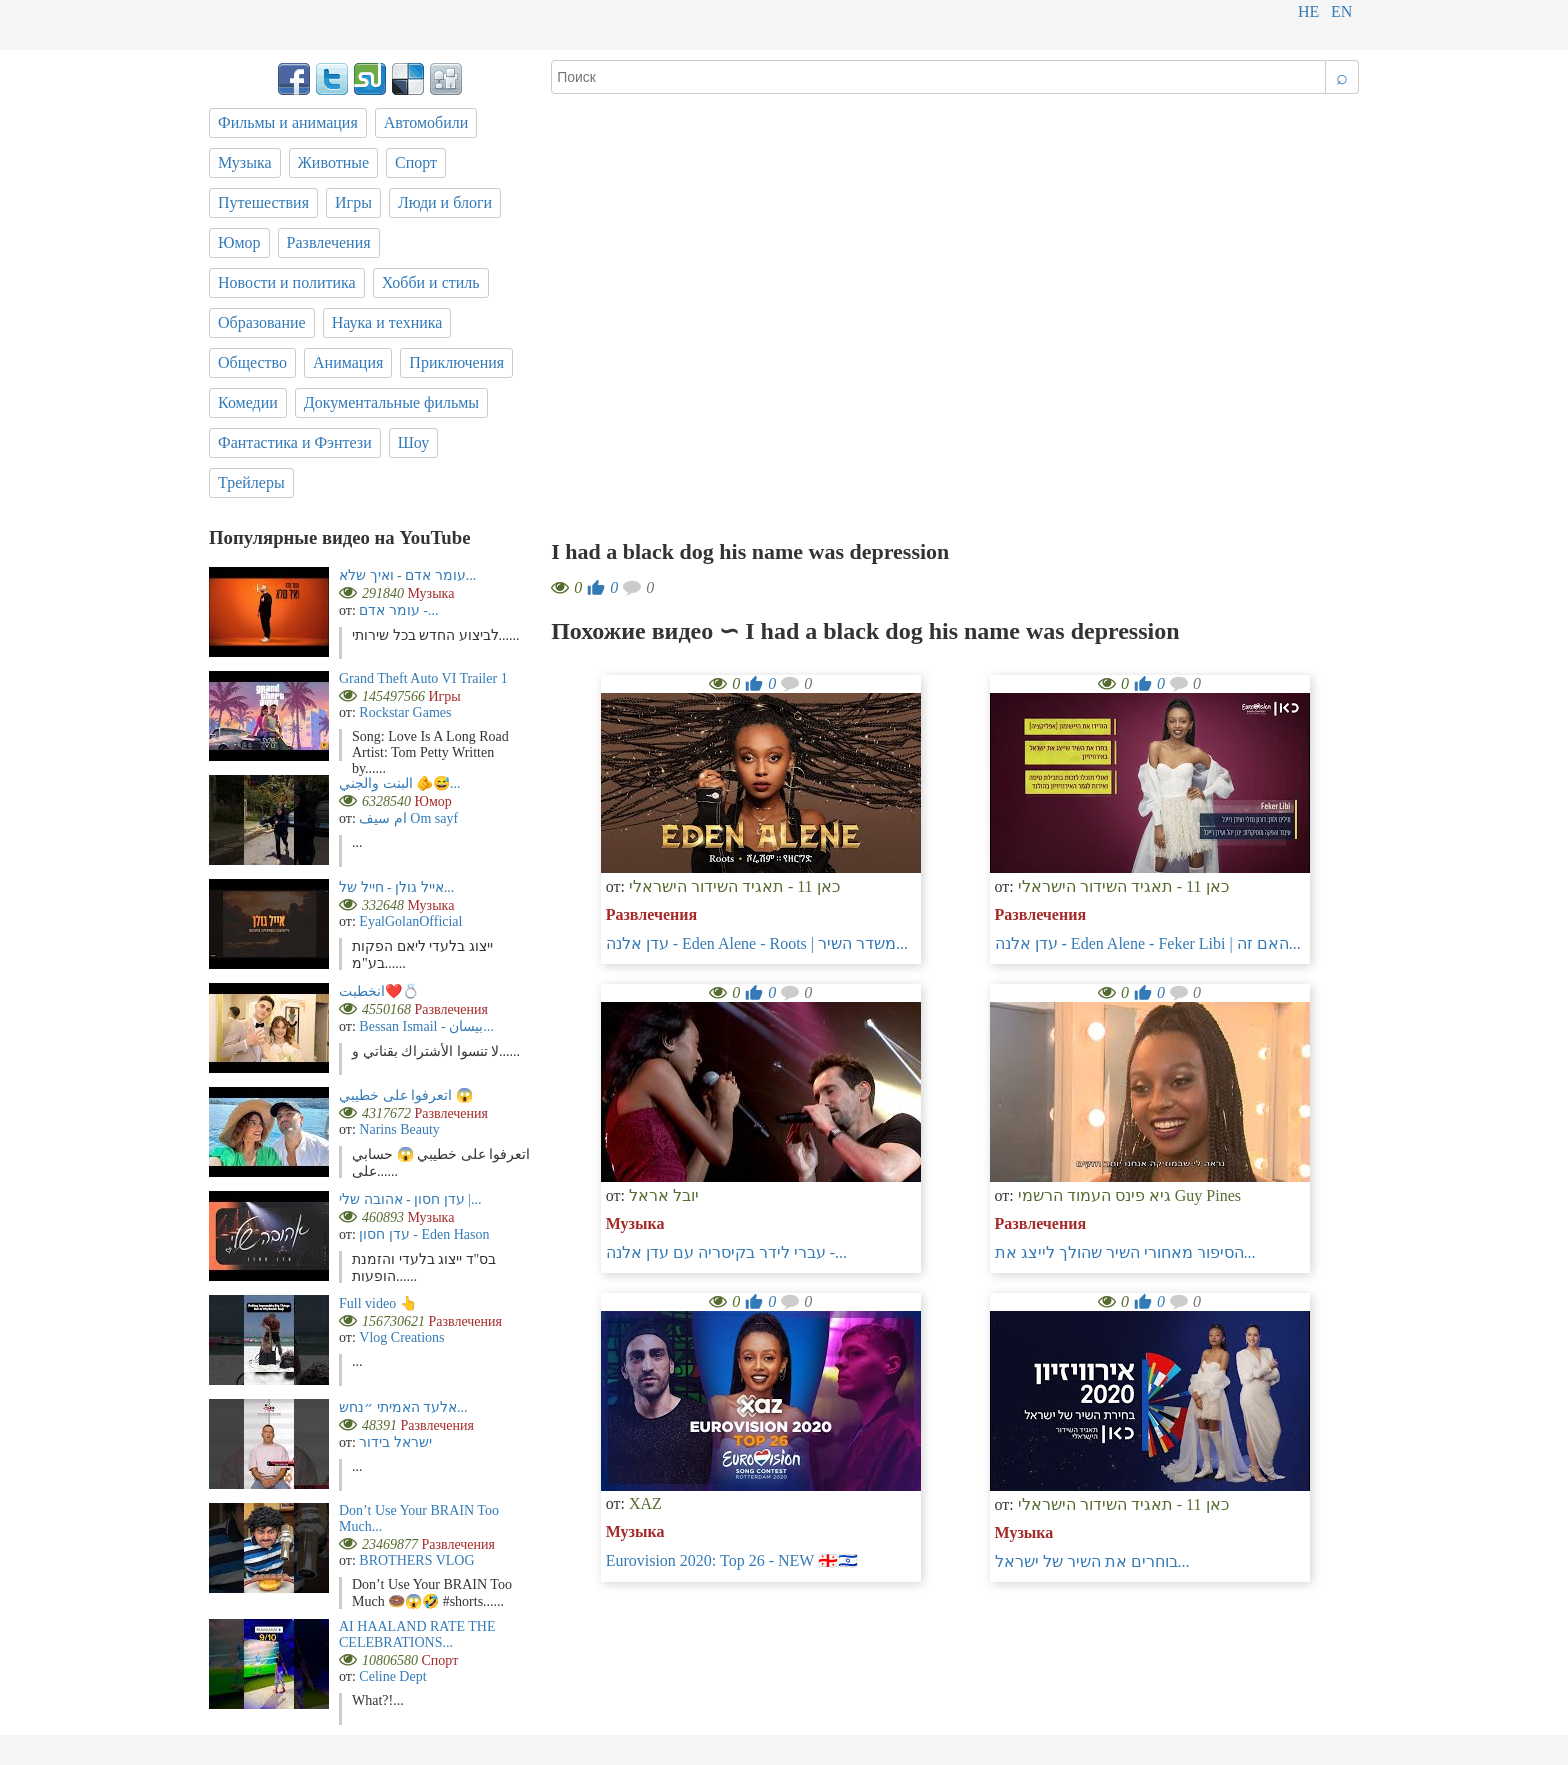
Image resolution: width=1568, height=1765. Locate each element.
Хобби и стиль (431, 282)
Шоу (414, 442)
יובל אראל (664, 1195)
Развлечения (652, 914)
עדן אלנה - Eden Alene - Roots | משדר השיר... (757, 943)
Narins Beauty (399, 1129)
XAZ (645, 1503)
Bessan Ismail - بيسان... (426, 1026)
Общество (252, 362)
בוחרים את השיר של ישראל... (1092, 1561)
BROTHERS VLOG (416, 1560)
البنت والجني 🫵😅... (400, 783)
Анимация (348, 362)
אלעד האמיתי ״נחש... (403, 1407)
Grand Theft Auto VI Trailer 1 (423, 678)
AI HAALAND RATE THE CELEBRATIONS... (417, 1634)
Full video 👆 (378, 1303)
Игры (353, 202)
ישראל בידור (395, 1442)
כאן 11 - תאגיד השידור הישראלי (734, 886)
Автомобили (426, 122)
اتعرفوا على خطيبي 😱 (406, 1095)
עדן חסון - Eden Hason (424, 1234)
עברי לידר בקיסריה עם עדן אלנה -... (726, 1252)
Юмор (239, 242)
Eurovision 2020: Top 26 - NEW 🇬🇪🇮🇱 (732, 1560)
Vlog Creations (401, 1337)
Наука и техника (387, 322)
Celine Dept (392, 1676)
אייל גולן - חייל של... (396, 887)
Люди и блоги (445, 202)
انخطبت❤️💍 (379, 991)
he (1308, 11)
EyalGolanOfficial (410, 921)
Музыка (635, 1223)
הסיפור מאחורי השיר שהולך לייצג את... (1125, 1252)
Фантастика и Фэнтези (295, 442)
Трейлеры (251, 482)
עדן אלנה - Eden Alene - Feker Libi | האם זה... (1148, 943)
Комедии (248, 402)
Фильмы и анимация (288, 122)
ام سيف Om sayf (408, 818)
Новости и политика (287, 282)
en (1341, 11)
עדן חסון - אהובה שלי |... (410, 1199)
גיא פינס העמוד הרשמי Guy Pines (1129, 1195)
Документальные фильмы (391, 402)
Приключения (456, 362)
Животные (334, 162)
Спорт (416, 162)
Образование (262, 322)
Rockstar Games (405, 712)
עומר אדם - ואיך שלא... (407, 575)
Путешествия (263, 202)
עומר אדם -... (398, 610)
